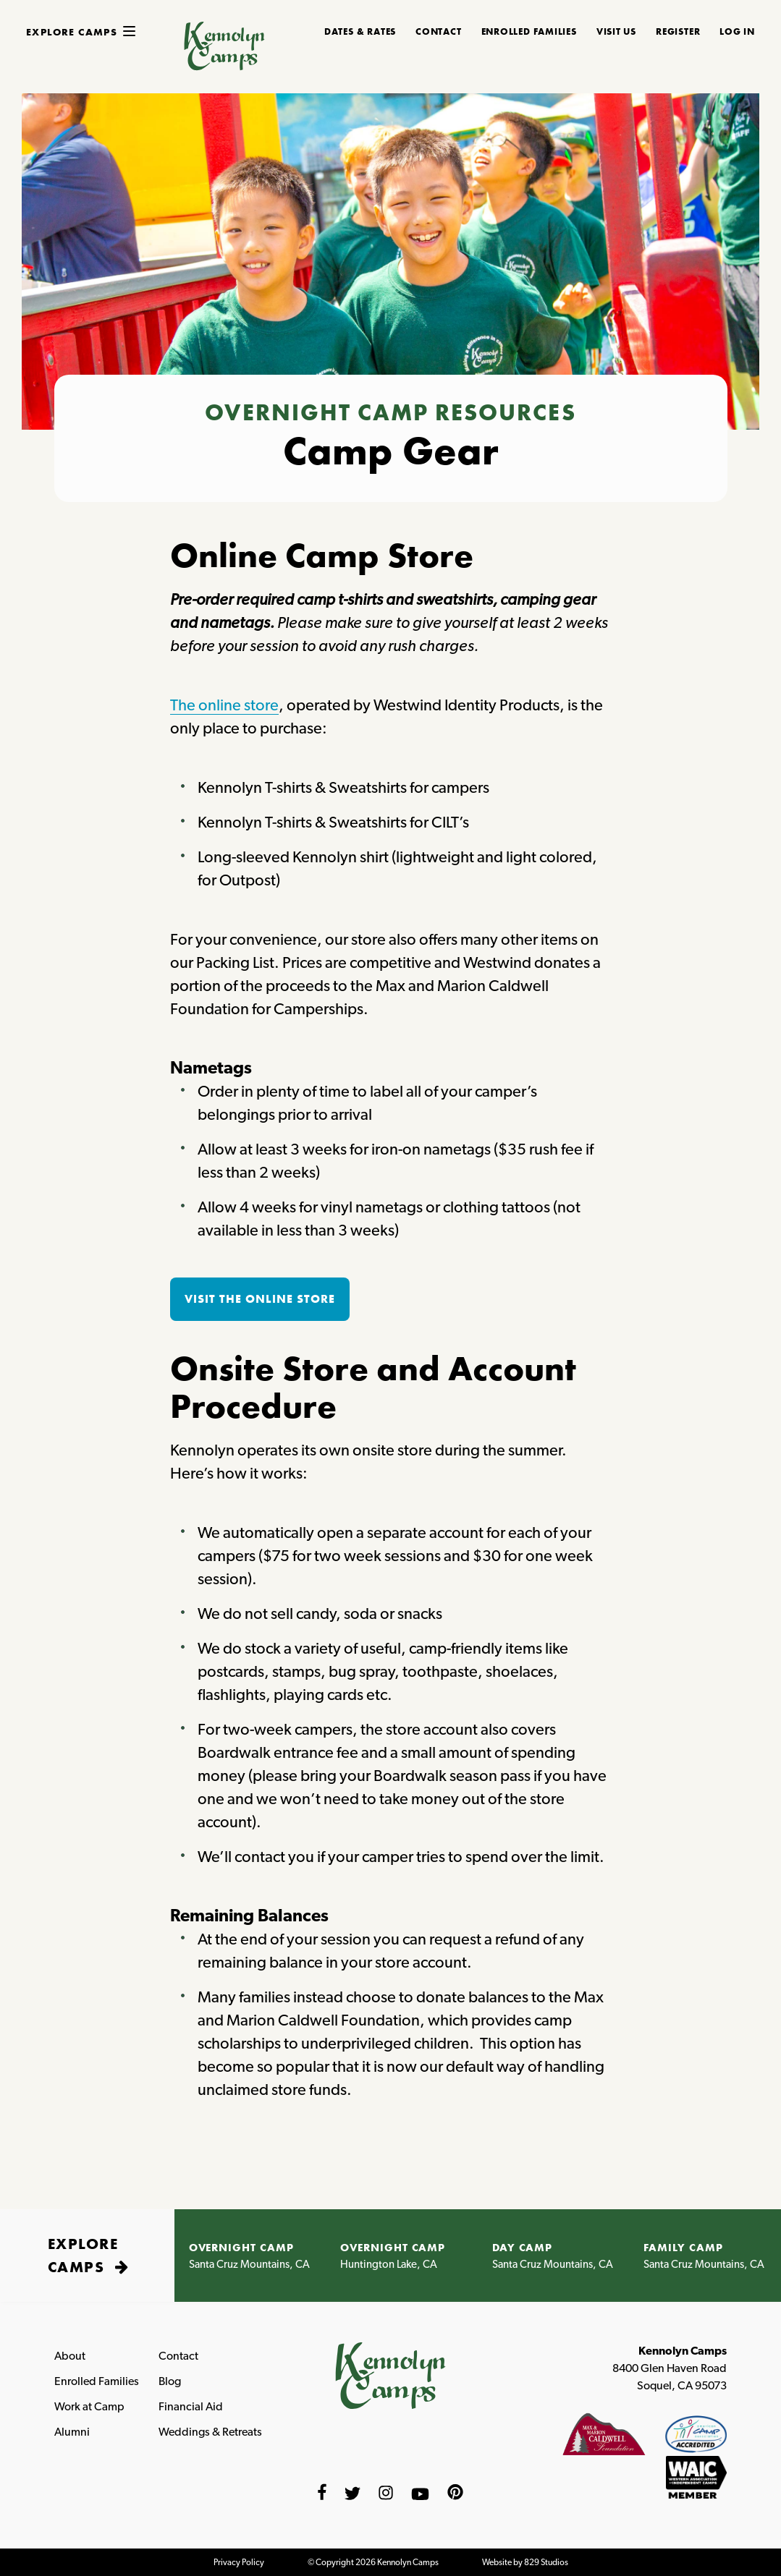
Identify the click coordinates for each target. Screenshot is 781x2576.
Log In (737, 32)
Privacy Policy (239, 2562)
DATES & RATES (360, 32)
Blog (170, 2381)
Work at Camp (89, 2406)
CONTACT (438, 32)
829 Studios (546, 2562)
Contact (178, 2356)
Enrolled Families (96, 2381)
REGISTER (678, 32)
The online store (224, 704)
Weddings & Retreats (210, 2432)
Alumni (72, 2432)
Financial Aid (191, 2406)
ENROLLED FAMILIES (529, 32)
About (69, 2356)
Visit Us (616, 32)
